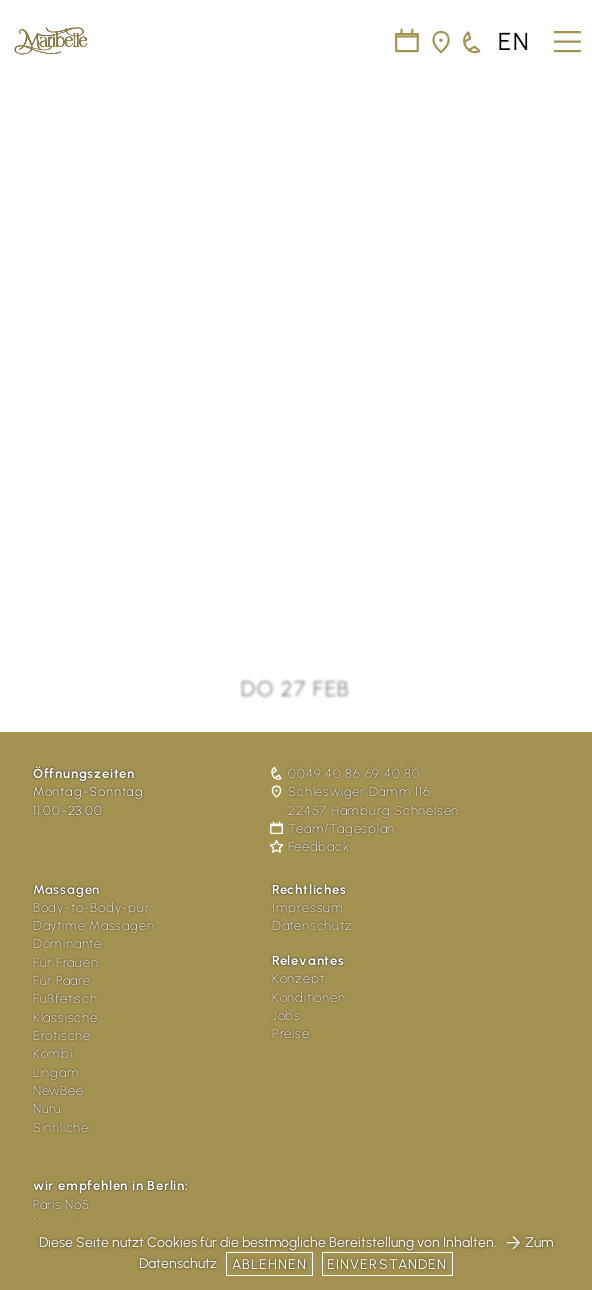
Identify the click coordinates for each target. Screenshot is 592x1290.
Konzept (298, 978)
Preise (291, 1033)
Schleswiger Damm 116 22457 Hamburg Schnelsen (365, 800)
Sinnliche (61, 1127)
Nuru (47, 1108)
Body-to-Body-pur (91, 907)
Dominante (67, 943)
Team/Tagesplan (333, 828)
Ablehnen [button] (270, 1264)
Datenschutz (312, 925)
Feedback (311, 846)
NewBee (58, 1090)
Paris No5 (61, 1204)
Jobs (286, 1015)
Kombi (53, 1053)
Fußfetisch (65, 998)
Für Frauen (66, 962)
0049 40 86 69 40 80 (346, 773)
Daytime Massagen (93, 925)
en (514, 42)
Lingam (56, 1072)
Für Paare (62, 980)
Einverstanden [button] (387, 1264)
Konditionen (309, 997)
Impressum (308, 907)
